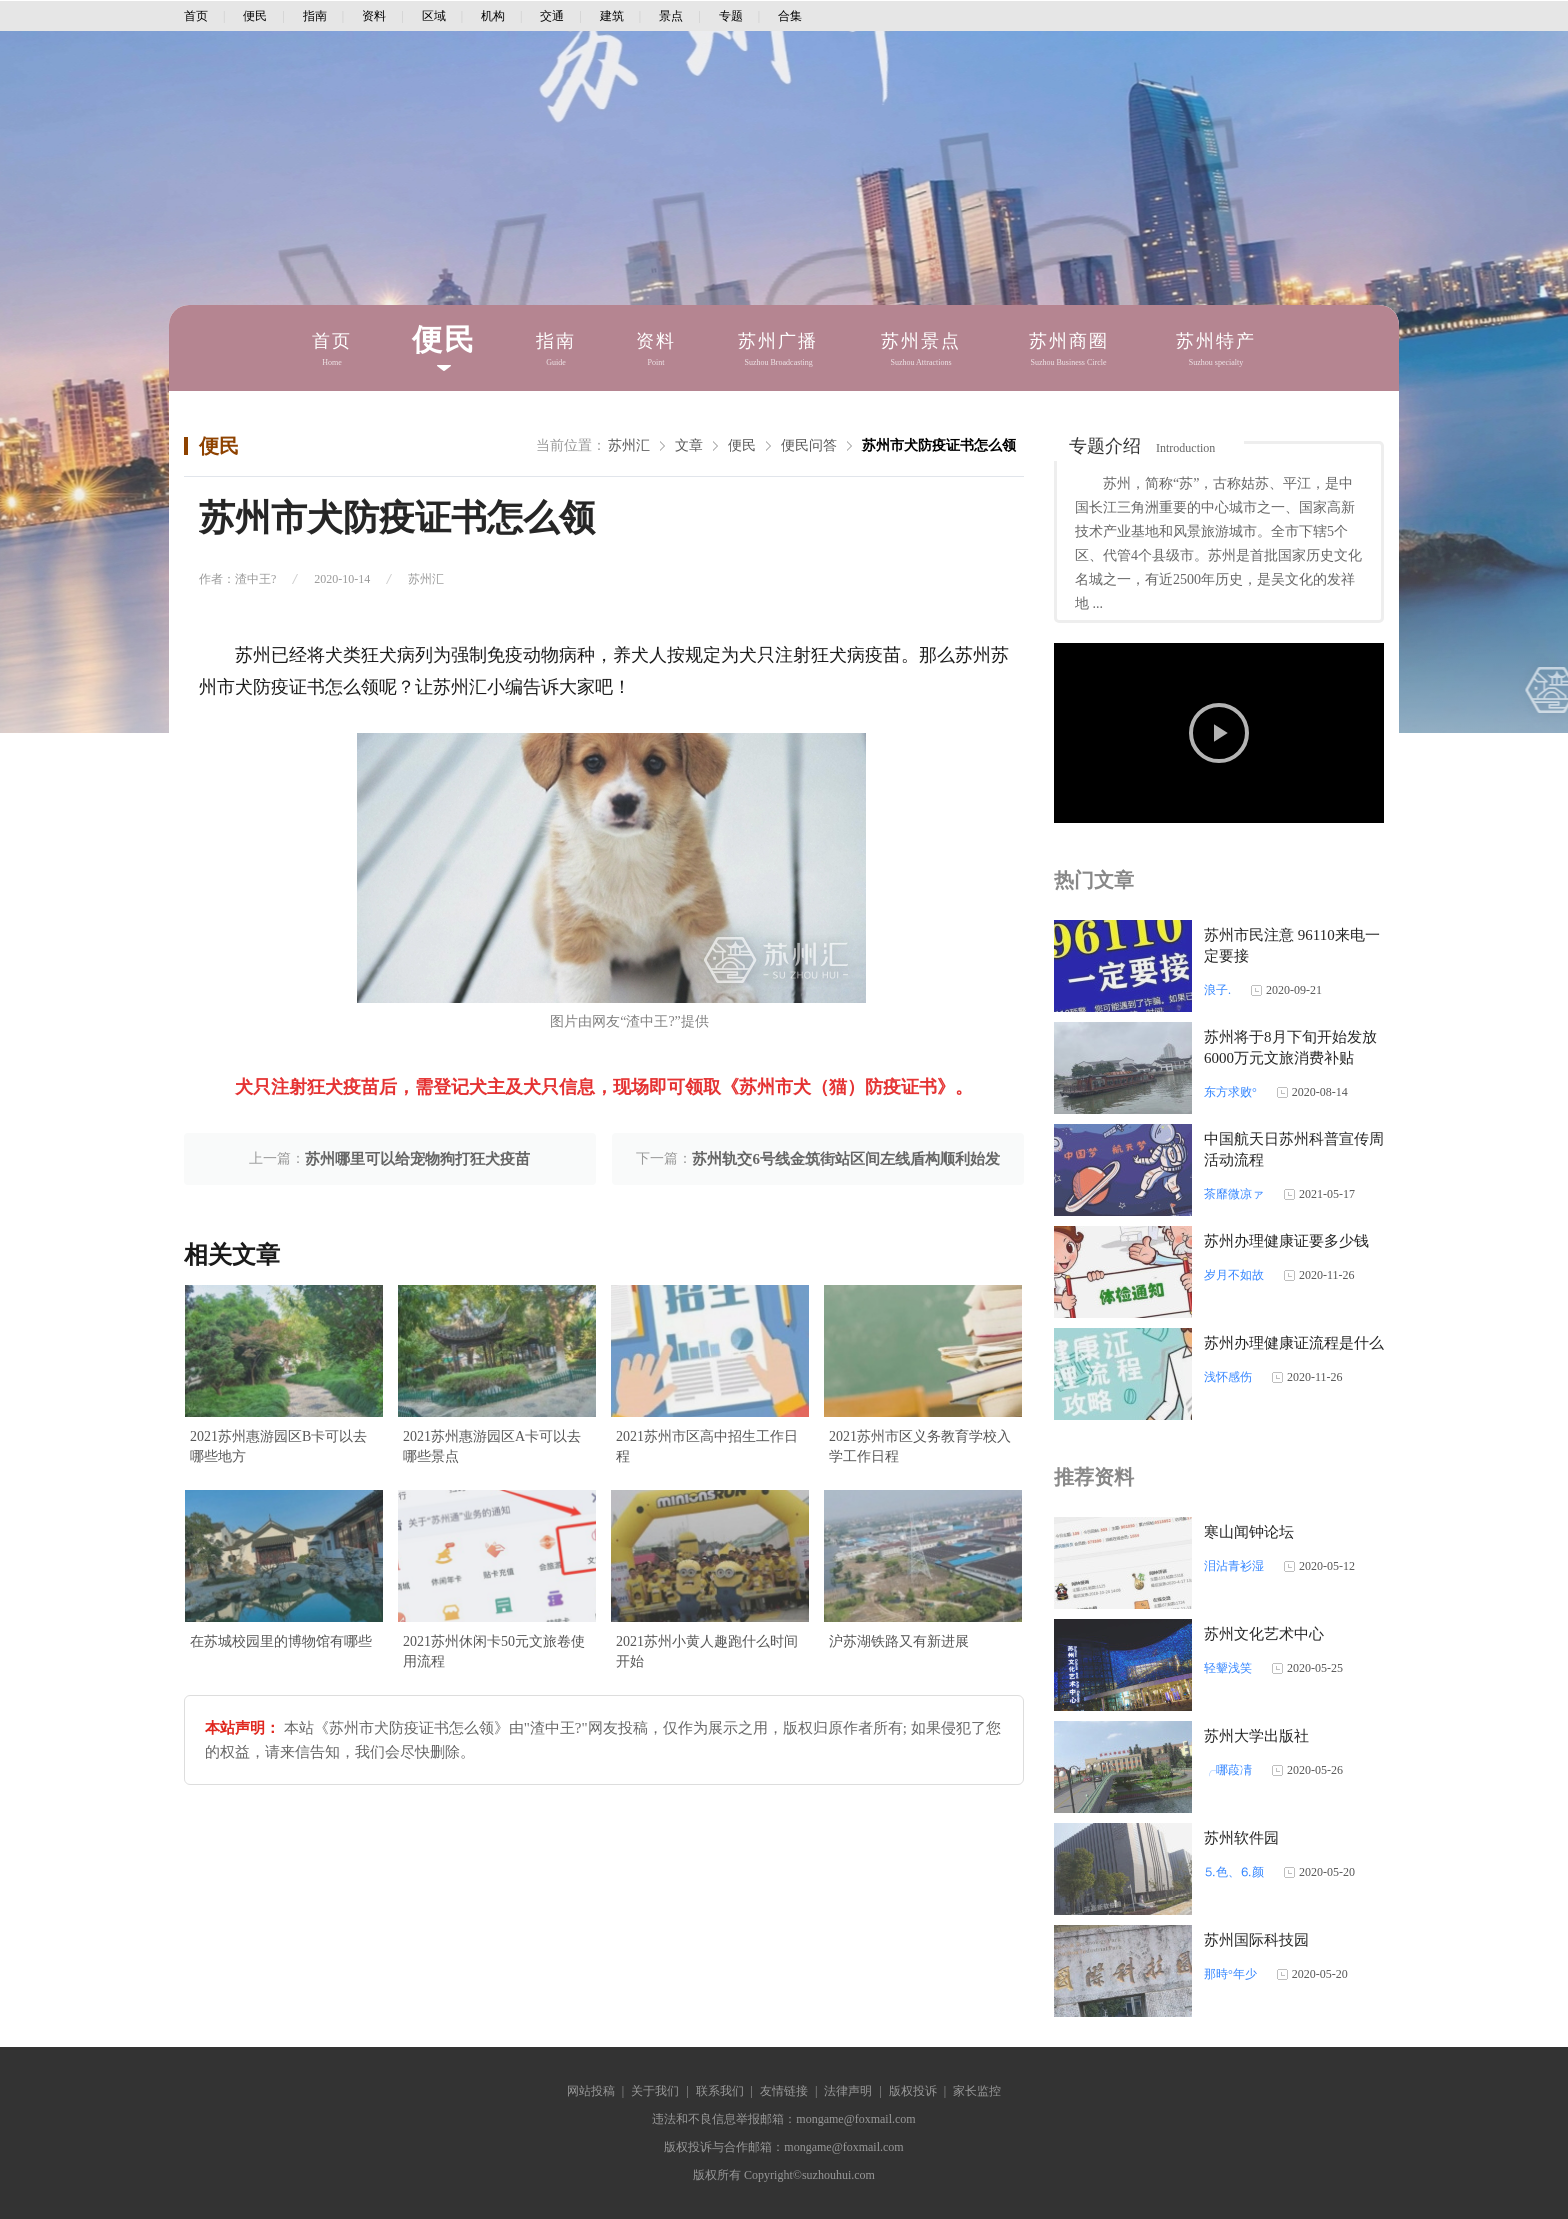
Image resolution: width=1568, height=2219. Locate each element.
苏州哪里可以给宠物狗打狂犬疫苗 (417, 1159)
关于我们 (655, 2091)
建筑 (612, 16)
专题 (731, 16)
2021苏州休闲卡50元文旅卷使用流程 (494, 1651)
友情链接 (784, 2091)
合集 (790, 16)
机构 (493, 16)
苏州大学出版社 (1256, 1736)
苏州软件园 (1241, 1838)
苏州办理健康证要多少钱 (1286, 1241)
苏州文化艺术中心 (1264, 1634)
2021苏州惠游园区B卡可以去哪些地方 (278, 1446)
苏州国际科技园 (1256, 1940)
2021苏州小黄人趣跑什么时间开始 (707, 1651)
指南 (315, 16)
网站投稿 (591, 2091)
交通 (552, 16)
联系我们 (720, 2091)
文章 (689, 445)
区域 (434, 16)
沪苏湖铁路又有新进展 (899, 1641)
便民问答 (809, 445)
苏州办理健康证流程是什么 (1294, 1343)
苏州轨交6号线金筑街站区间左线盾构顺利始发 (846, 1159)
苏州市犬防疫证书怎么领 (939, 445)
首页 (196, 16)
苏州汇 (629, 445)
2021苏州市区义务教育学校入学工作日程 (920, 1446)
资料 (374, 16)
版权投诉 (913, 2091)
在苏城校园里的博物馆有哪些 (281, 1641)
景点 (671, 16)
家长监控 (977, 2091)
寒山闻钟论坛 (1249, 1532)
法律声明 (848, 2091)
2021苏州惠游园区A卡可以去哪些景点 (492, 1446)
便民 (255, 16)
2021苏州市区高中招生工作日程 (707, 1446)
